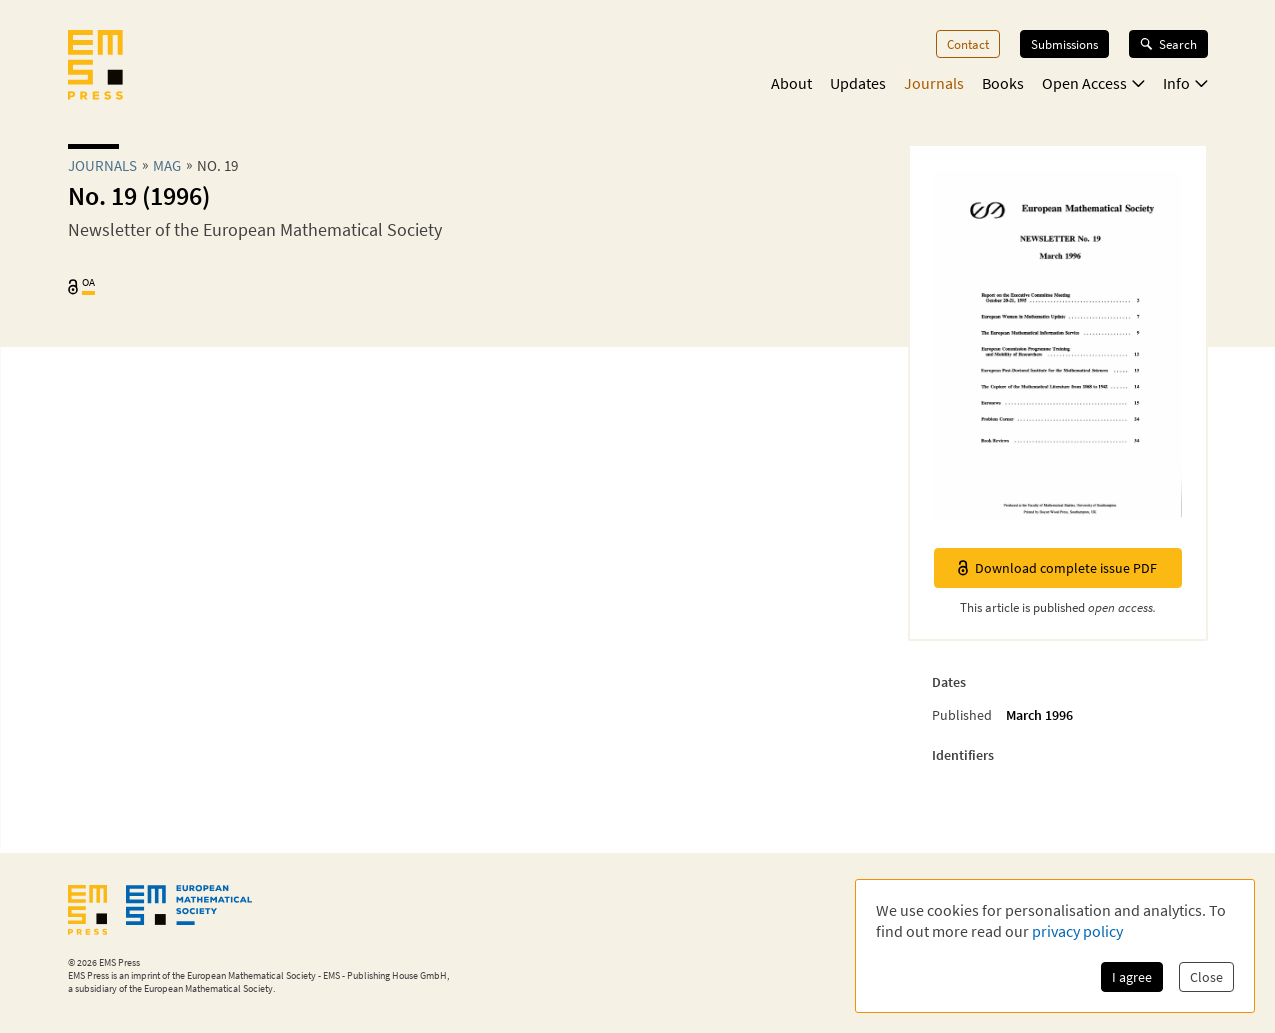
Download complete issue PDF (1057, 568)
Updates (858, 83)
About (791, 83)
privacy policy (1077, 931)
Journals (934, 83)
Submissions (1064, 44)
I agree (1132, 977)
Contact (968, 44)
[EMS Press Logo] (95, 67)
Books (1003, 83)
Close (1206, 977)
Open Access (1093, 83)
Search (1168, 44)
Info (1185, 83)
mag (167, 165)
